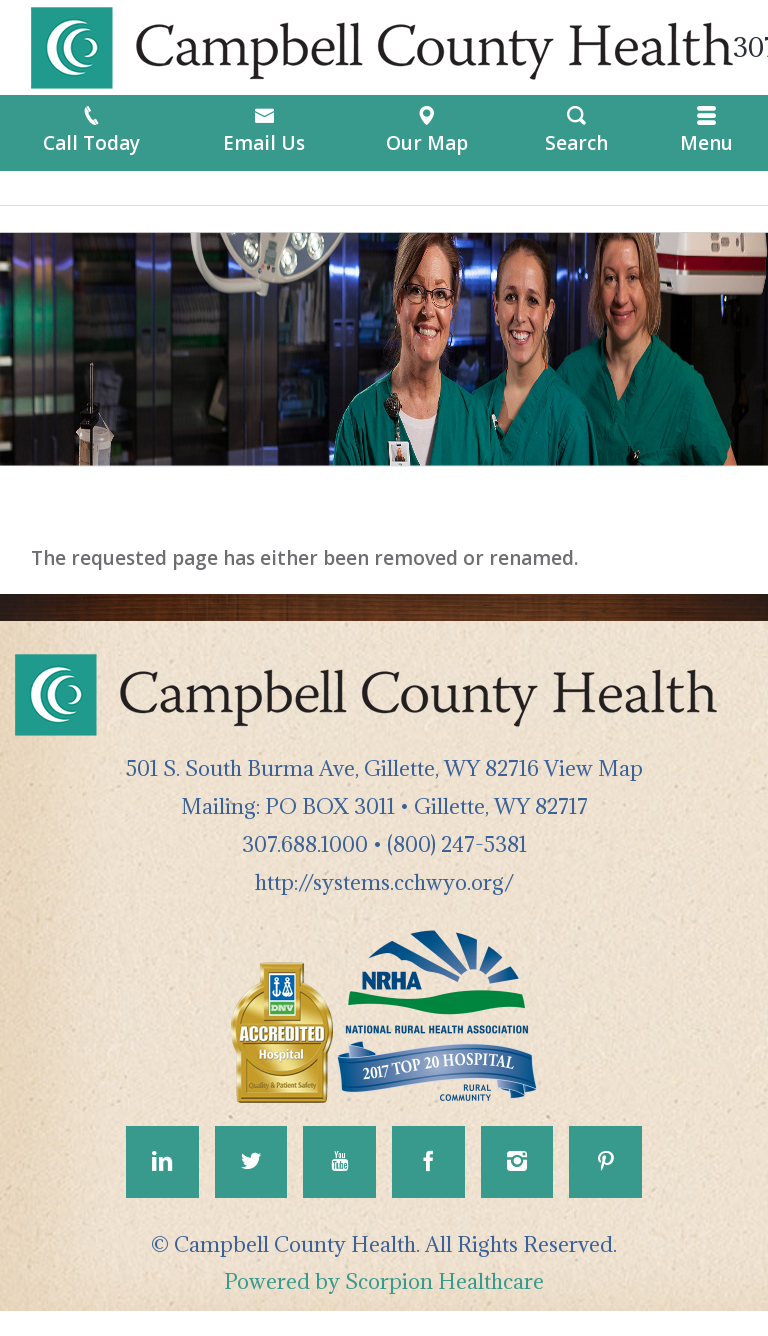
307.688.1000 (305, 844)
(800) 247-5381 (457, 844)
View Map (593, 768)
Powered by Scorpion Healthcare (384, 1306)
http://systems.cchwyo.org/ (384, 882)
